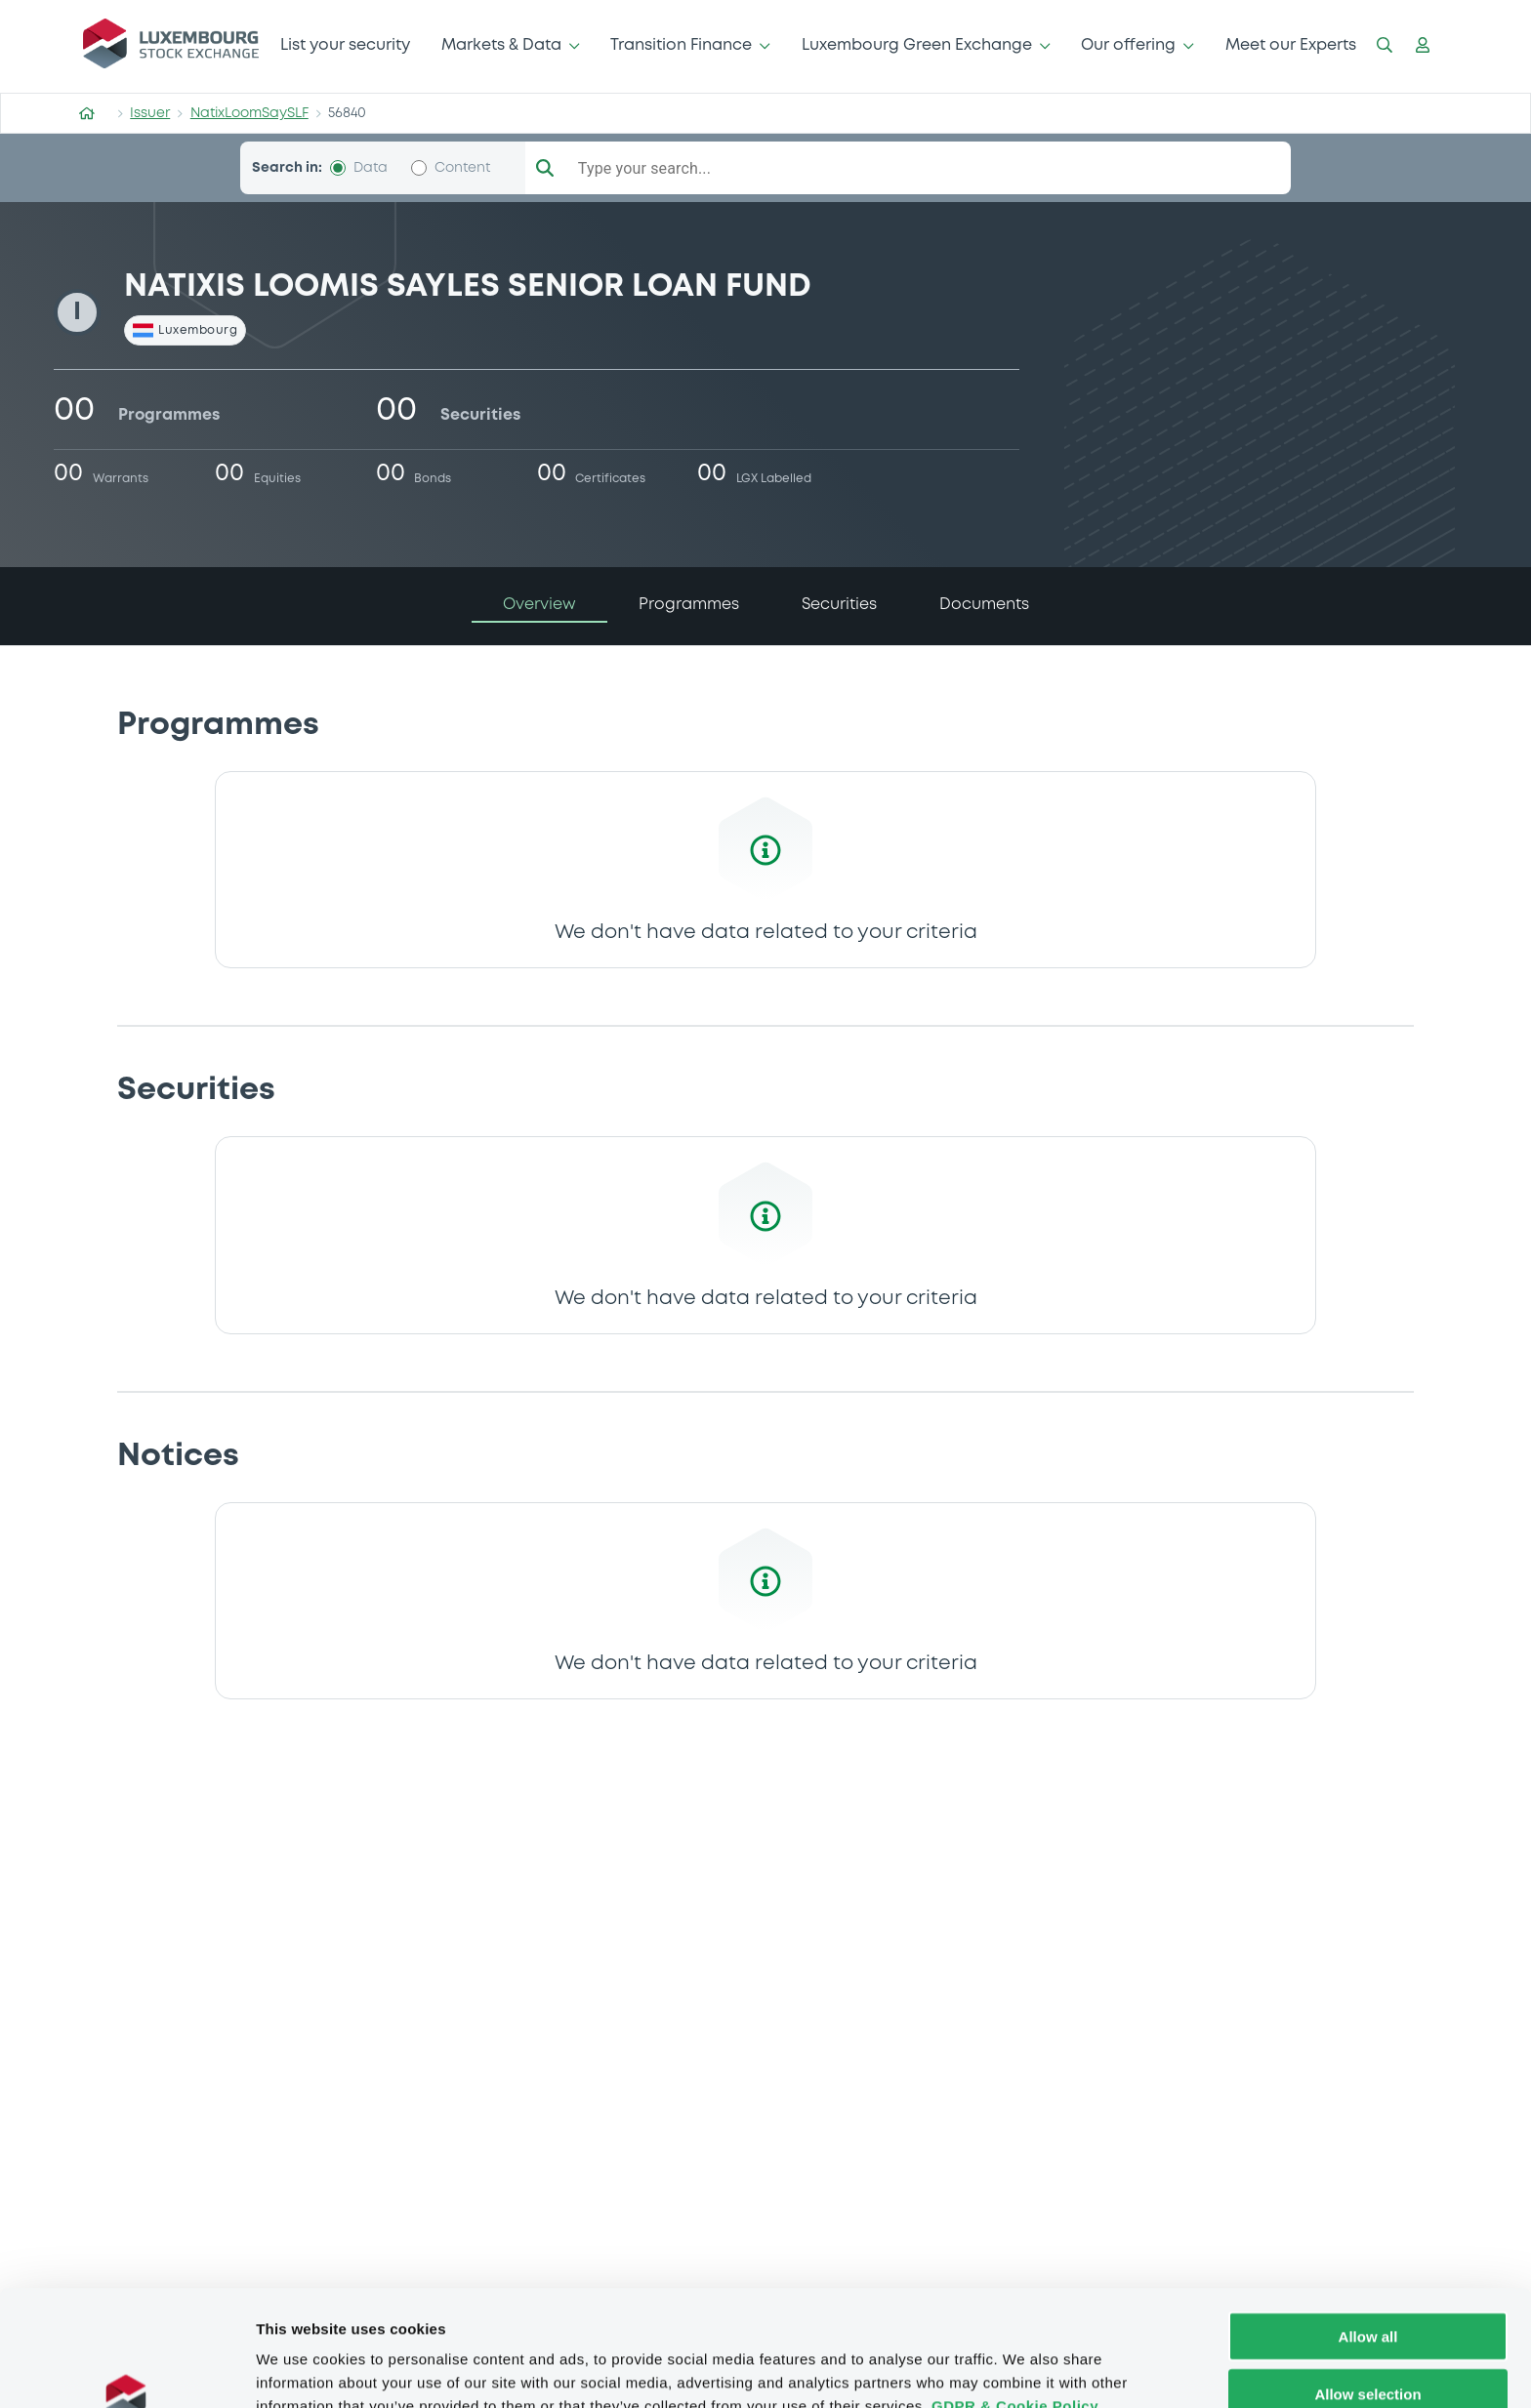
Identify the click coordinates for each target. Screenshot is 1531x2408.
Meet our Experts (1290, 45)
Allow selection (1367, 2294)
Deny (1368, 2352)
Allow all (1368, 2236)
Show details (1024, 2369)
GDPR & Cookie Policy (1014, 2306)
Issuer (150, 113)
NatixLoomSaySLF (249, 113)
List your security (345, 45)
